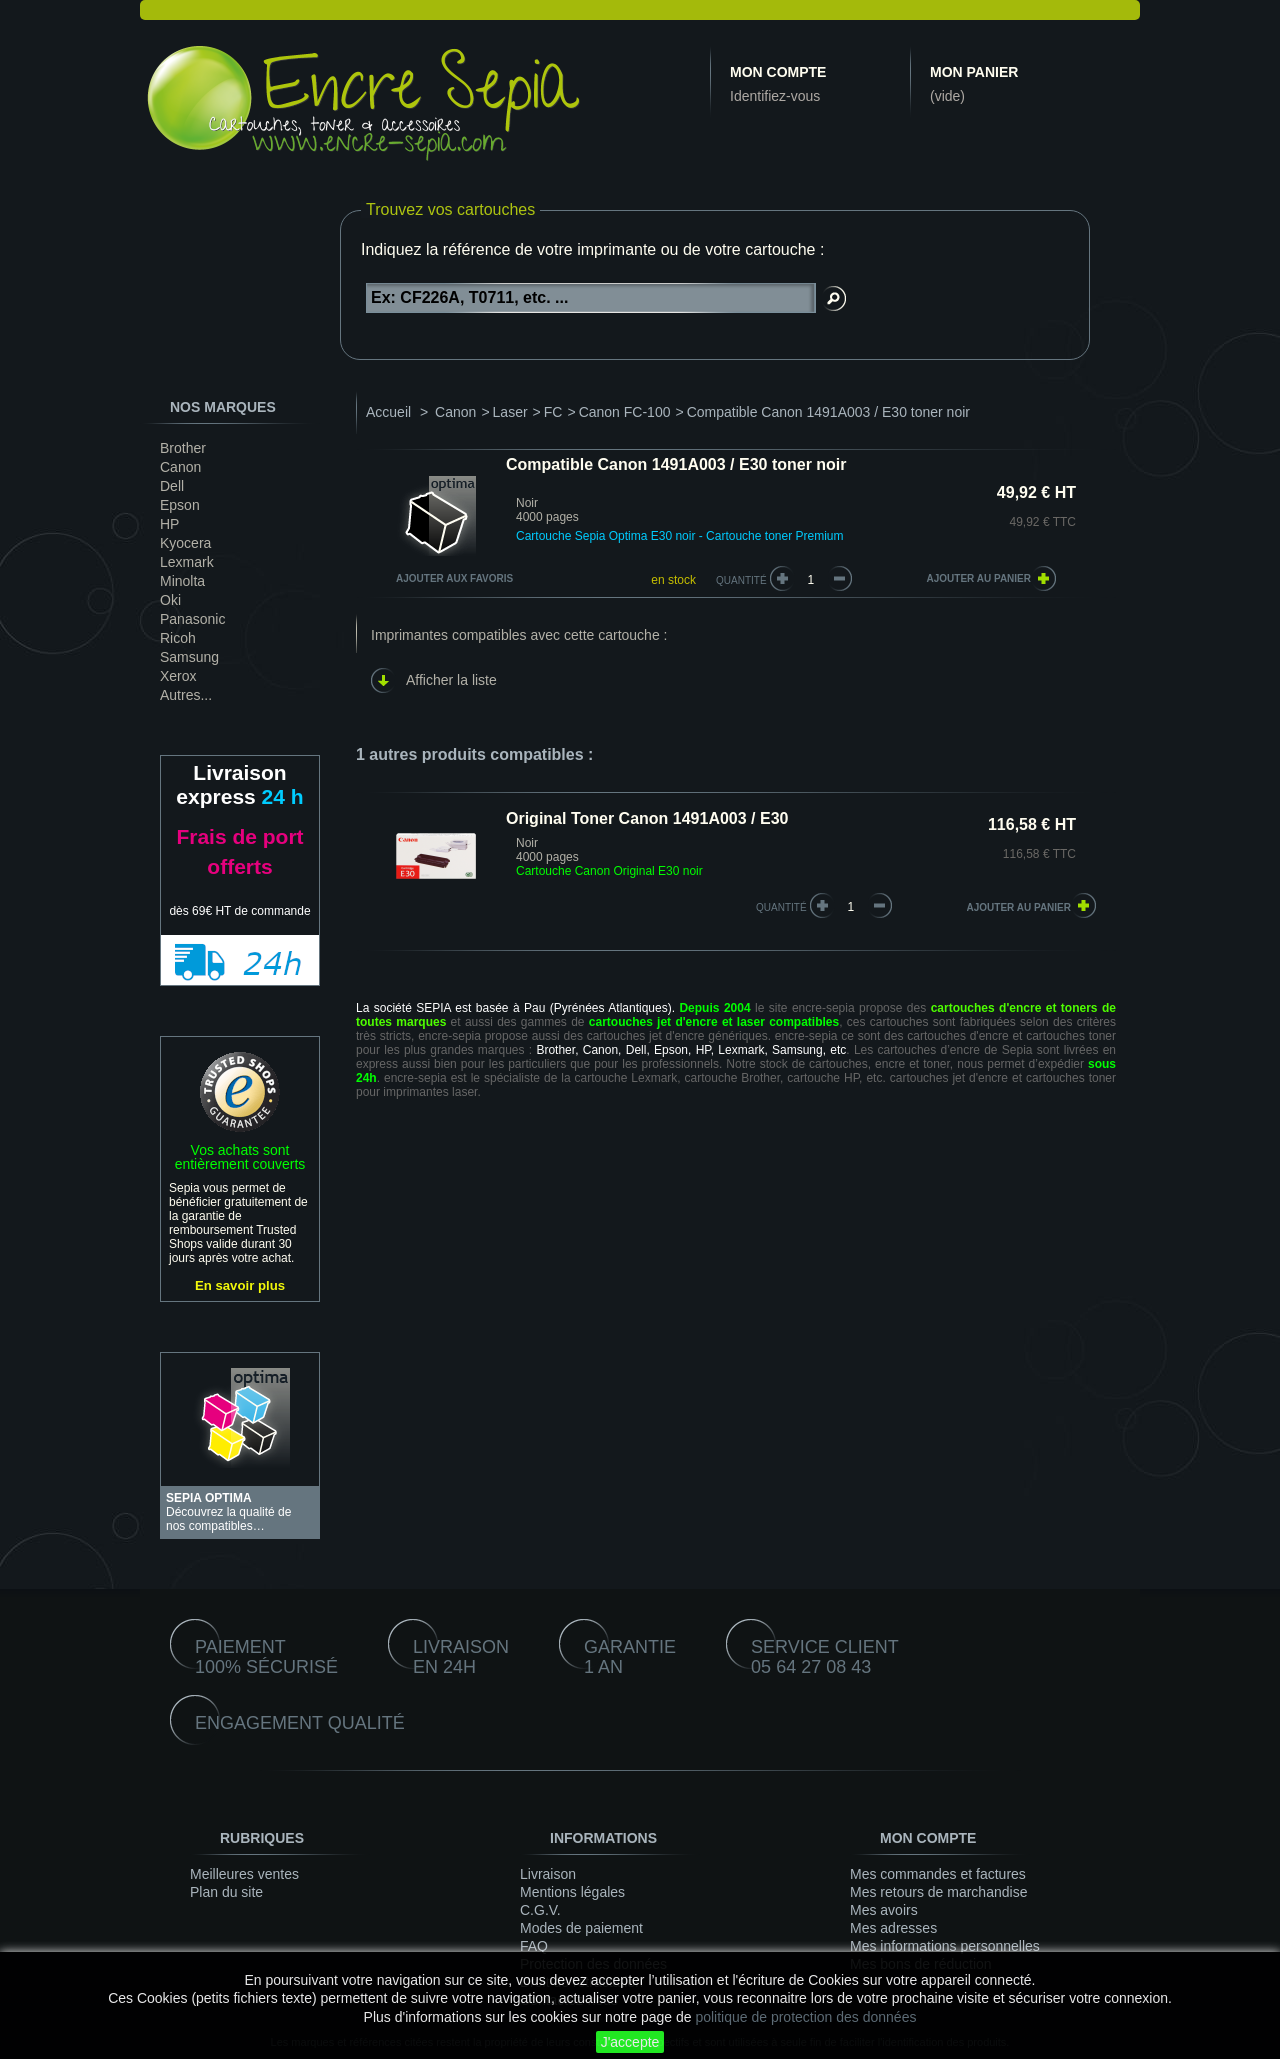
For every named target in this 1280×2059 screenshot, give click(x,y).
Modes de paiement (581, 1928)
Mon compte (778, 72)
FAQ (534, 1946)
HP (169, 524)
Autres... (186, 695)
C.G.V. (540, 1910)
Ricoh (178, 638)
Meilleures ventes (244, 1874)
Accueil (388, 412)
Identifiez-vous (775, 96)
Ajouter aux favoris (454, 578)
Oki (170, 600)
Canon (180, 467)
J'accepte (630, 2042)
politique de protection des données (805, 2017)
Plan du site (226, 1892)
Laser (510, 412)
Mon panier (974, 72)
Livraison (548, 1874)
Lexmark (187, 562)
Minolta (182, 581)
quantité (781, 907)
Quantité (741, 580)
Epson (180, 505)
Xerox (178, 676)
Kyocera (185, 543)
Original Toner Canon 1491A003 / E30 (647, 818)
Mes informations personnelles (945, 1946)
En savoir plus (240, 1285)
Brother (183, 448)
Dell (172, 486)
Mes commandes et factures (938, 1874)
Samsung (189, 657)
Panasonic (192, 619)
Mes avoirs (884, 1910)
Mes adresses (893, 1928)
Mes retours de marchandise (938, 1892)
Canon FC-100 (625, 412)
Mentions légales (572, 1892)
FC (553, 412)
